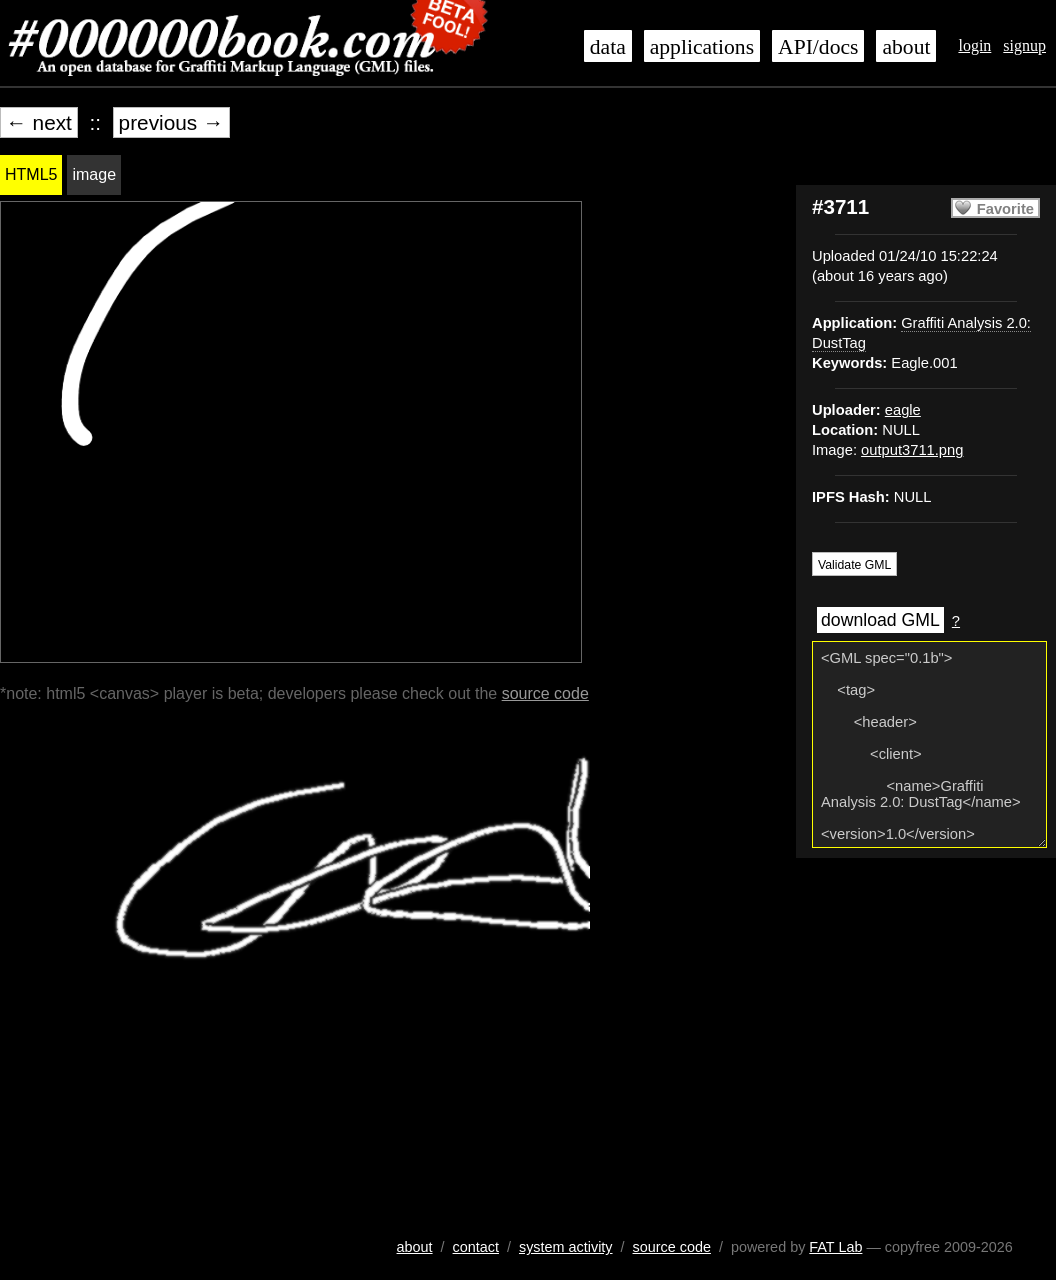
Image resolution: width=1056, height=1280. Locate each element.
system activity (566, 1247)
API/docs (818, 47)
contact (476, 1247)
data (608, 47)
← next (39, 122)
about (906, 47)
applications (702, 47)
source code (545, 693)
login (974, 45)
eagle (903, 410)
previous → (171, 122)
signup (1024, 45)
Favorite (1005, 209)
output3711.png (912, 450)
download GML (880, 620)
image (94, 174)
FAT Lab (835, 1247)
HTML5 (31, 174)
